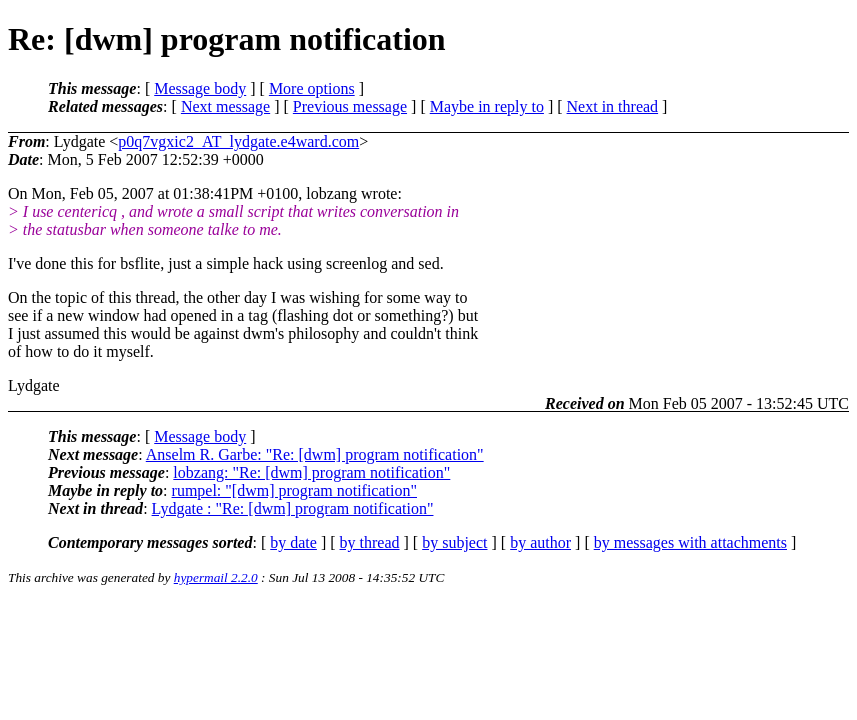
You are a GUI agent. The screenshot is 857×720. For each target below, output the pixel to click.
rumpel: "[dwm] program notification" (294, 490)
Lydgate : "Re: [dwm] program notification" (293, 508)
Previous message (350, 106)
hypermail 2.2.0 (216, 577)
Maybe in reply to (487, 106)
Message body (200, 88)
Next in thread (613, 106)
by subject (454, 542)
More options (312, 88)
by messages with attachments (690, 542)
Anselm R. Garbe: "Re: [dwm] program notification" (315, 454)
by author (540, 542)
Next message (225, 106)
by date (293, 542)
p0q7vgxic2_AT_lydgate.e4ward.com (238, 141)
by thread (370, 542)
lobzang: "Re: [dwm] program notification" (311, 472)
